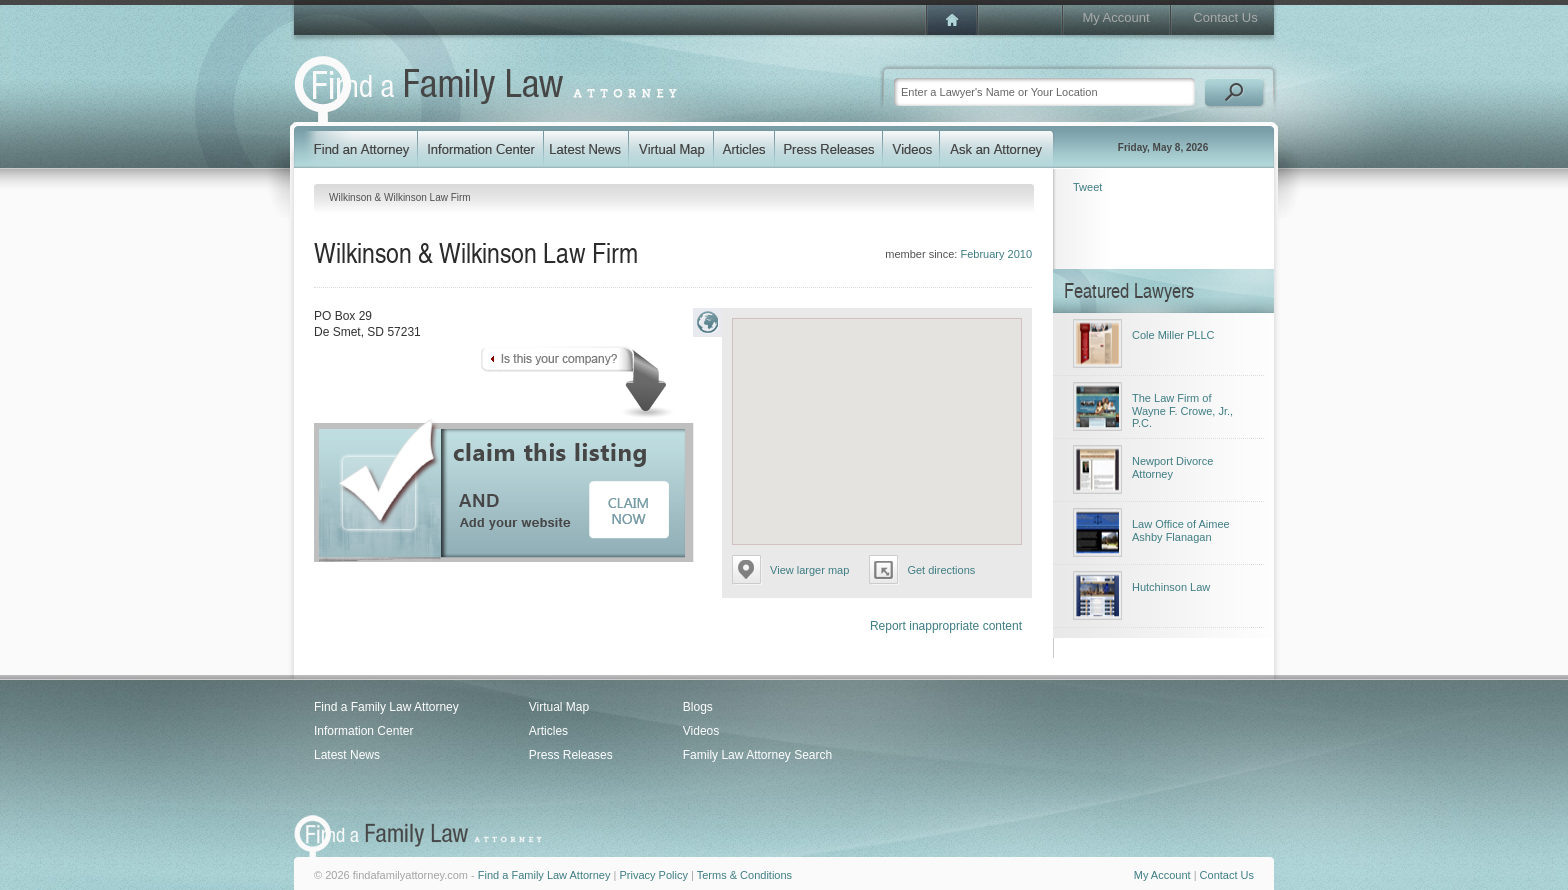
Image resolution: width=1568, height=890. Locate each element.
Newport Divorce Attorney (1172, 467)
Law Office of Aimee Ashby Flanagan (1181, 530)
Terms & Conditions (744, 875)
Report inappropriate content (946, 626)
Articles (548, 731)
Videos (701, 731)
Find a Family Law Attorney (386, 707)
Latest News (347, 755)
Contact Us (1225, 17)
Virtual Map (559, 707)
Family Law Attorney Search (757, 755)
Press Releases (571, 755)
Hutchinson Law (1171, 587)
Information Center (363, 731)
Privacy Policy (653, 875)
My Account (1115, 17)
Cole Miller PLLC (1173, 335)
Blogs (698, 707)
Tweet (1087, 187)
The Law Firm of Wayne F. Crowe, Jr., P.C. (1182, 410)
